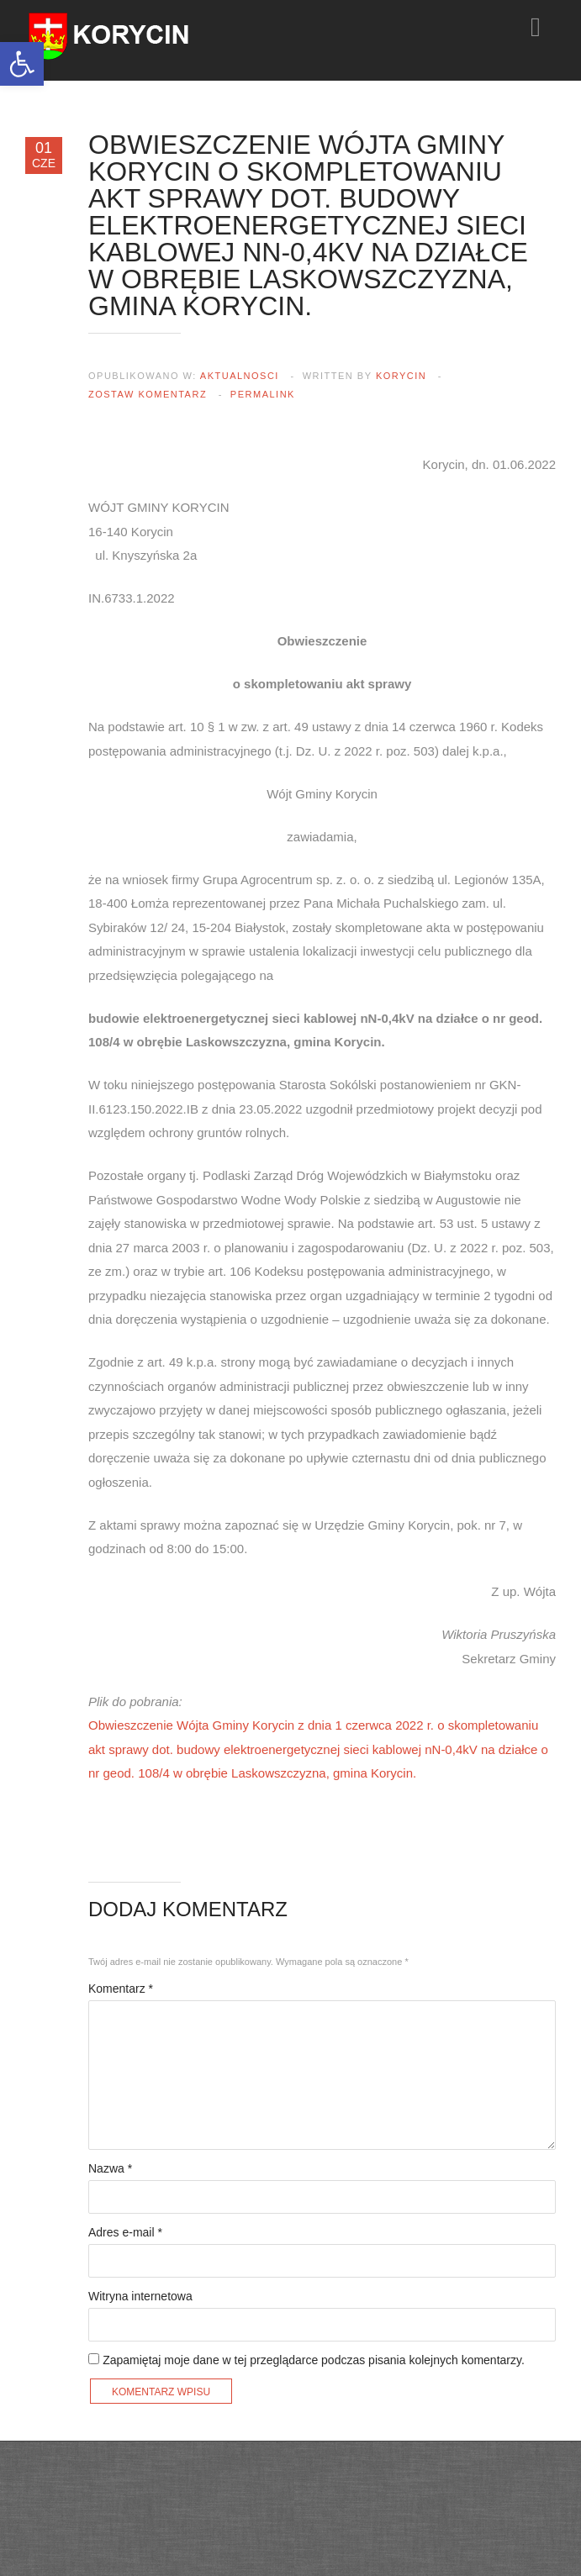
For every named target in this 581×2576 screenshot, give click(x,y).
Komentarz (120, 1988)
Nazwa (110, 2168)
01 (43, 155)
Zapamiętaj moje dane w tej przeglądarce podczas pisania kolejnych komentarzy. (314, 2360)
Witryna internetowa (140, 2296)
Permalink (262, 394)
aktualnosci (239, 376)
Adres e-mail (125, 2232)
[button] (22, 64)
